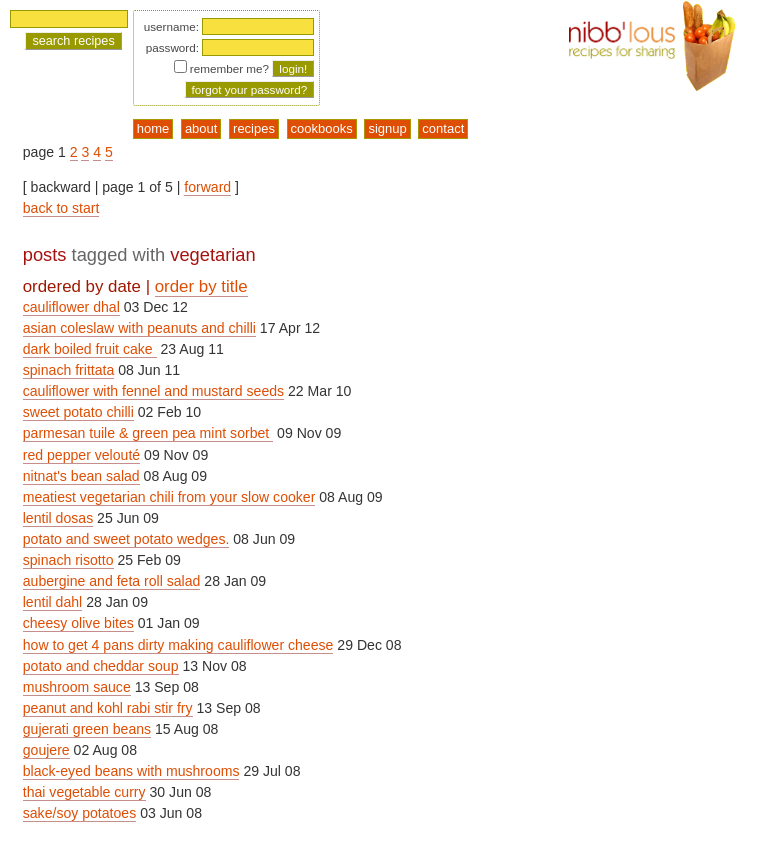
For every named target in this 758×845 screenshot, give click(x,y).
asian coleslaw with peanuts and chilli (139, 328)
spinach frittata (69, 370)
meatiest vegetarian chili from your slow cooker (169, 497)
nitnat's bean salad (81, 476)
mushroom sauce (77, 687)
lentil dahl (52, 602)
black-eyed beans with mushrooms (131, 771)
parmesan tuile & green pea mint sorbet (148, 433)
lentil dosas (58, 518)
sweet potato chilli (78, 412)
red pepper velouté (81, 455)
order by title (201, 286)
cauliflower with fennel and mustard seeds (153, 391)
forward (207, 187)
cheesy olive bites (78, 623)
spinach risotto (68, 560)
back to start (61, 208)
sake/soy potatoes (79, 813)
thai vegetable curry (84, 792)
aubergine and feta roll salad (112, 581)
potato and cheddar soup (101, 666)
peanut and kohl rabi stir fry (108, 708)
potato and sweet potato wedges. (126, 539)
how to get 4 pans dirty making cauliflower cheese (178, 645)
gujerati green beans (87, 729)
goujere (46, 750)
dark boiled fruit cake (90, 349)
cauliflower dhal (71, 307)
